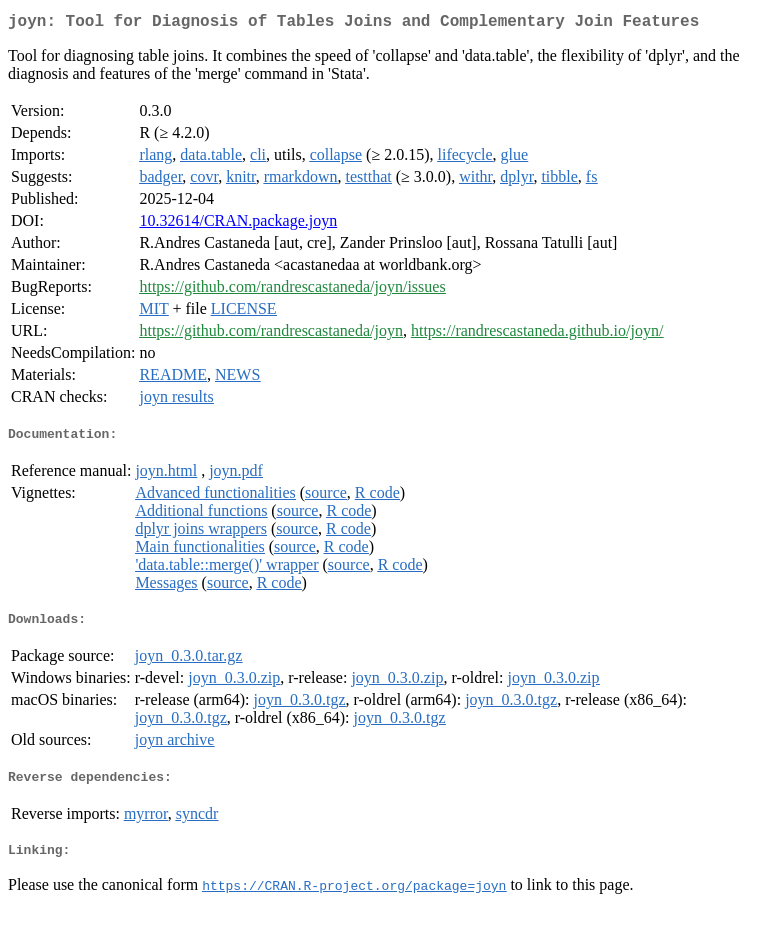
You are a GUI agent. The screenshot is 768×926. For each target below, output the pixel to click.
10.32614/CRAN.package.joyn (238, 224)
